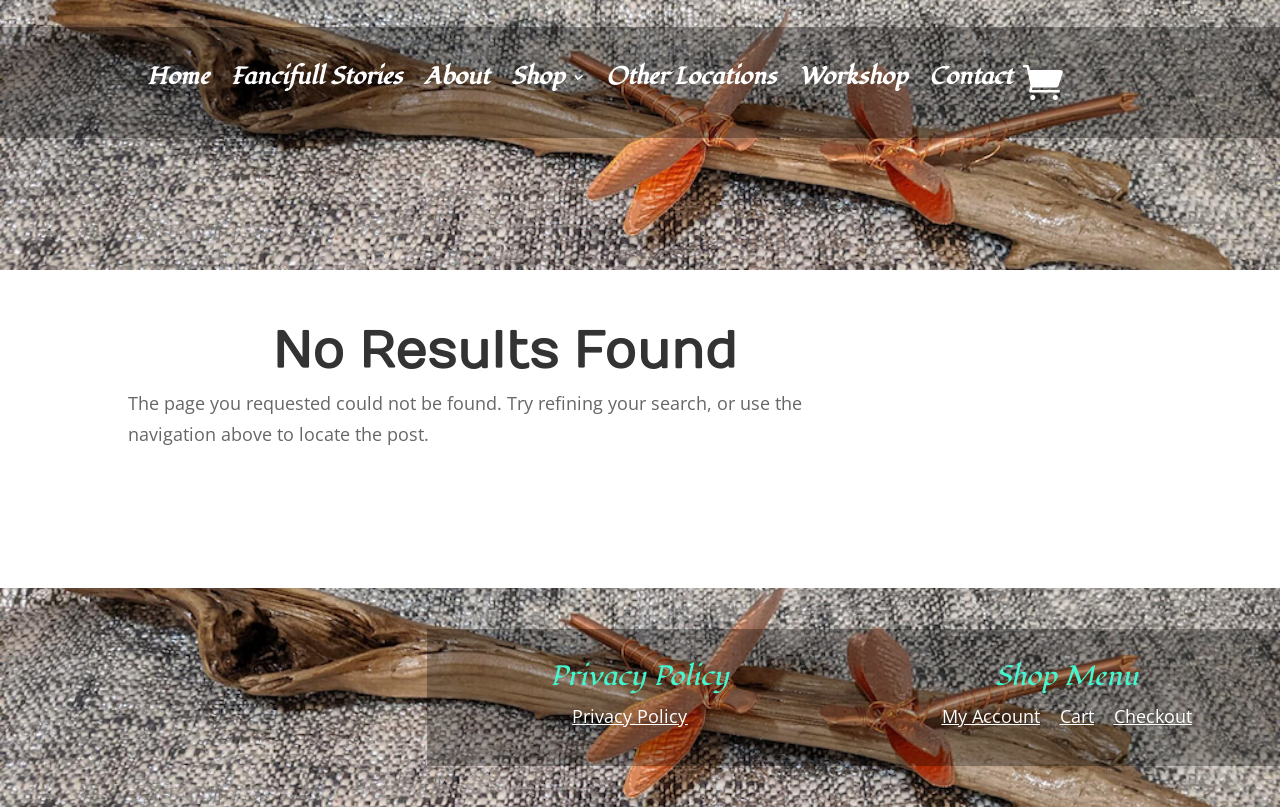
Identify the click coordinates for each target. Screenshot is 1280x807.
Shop (537, 81)
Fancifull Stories (316, 81)
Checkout (1153, 716)
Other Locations (691, 81)
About (456, 81)
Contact (970, 81)
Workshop (852, 81)
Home (178, 81)
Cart (1077, 716)
